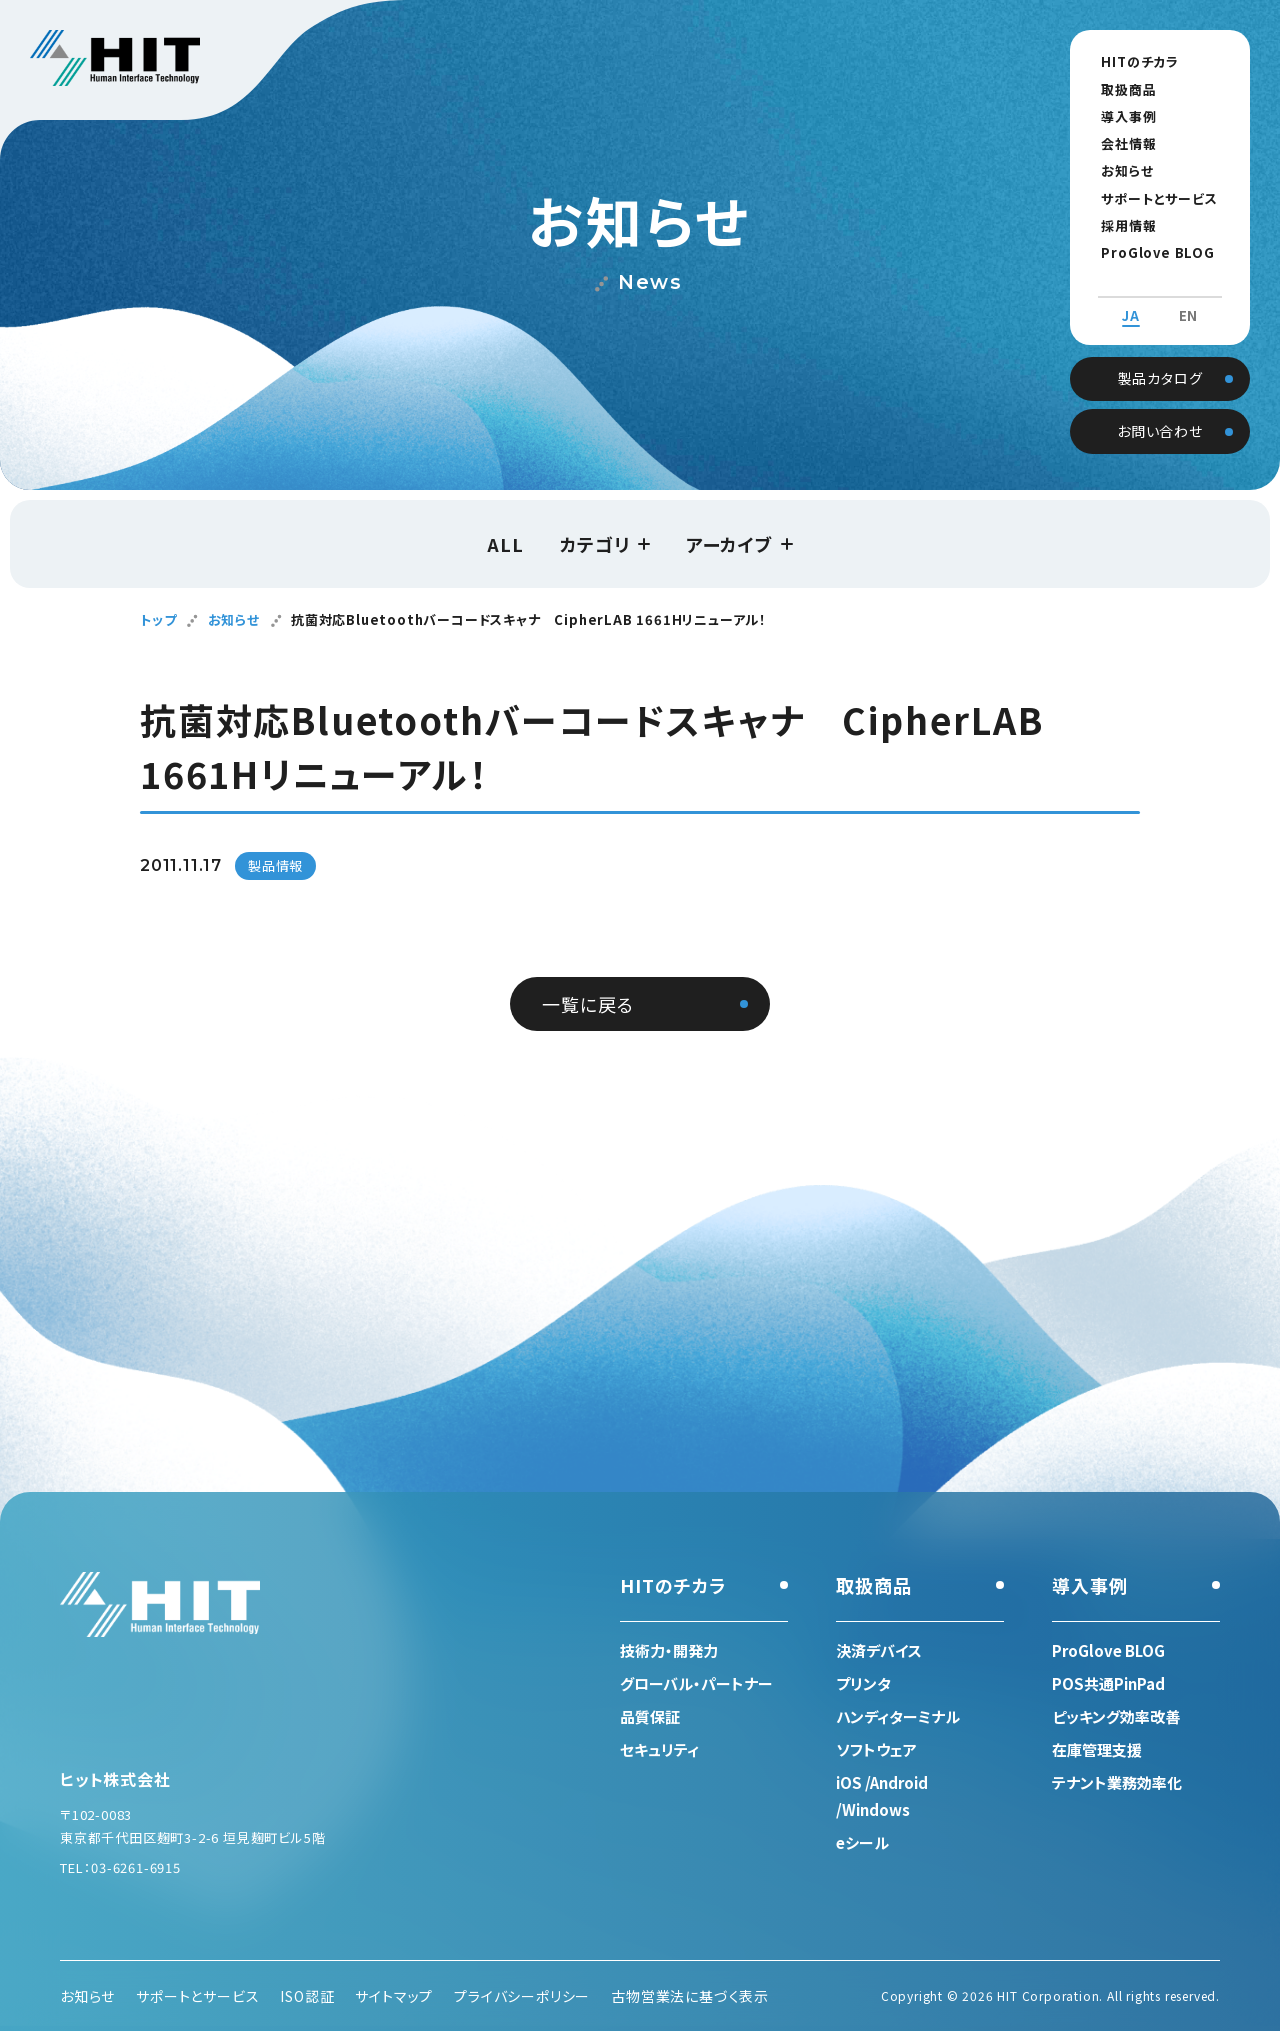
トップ (158, 619)
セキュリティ (659, 1749)
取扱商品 (1120, 89)
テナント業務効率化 (1117, 1782)
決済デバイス (879, 1650)
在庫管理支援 (1097, 1749)
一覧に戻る (587, 1004)
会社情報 (1120, 143)
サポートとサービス (1151, 198)
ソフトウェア (876, 1749)
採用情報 (1120, 225)
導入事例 (1120, 116)
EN (1189, 298)
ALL (505, 544)
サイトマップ (394, 1996)
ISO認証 (307, 1996)
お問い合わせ (1160, 411)
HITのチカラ (1132, 61)
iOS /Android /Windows (882, 1796)
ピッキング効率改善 (1116, 1716)
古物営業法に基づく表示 (690, 1996)
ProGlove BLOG (1149, 252)
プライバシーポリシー (522, 1996)
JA (1131, 298)
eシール (862, 1842)
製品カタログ (1160, 358)
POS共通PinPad (1108, 1683)
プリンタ (863, 1683)
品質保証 (650, 1716)
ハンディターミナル (898, 1716)
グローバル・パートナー (696, 1683)
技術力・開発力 (669, 1650)
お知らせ (1119, 170)
